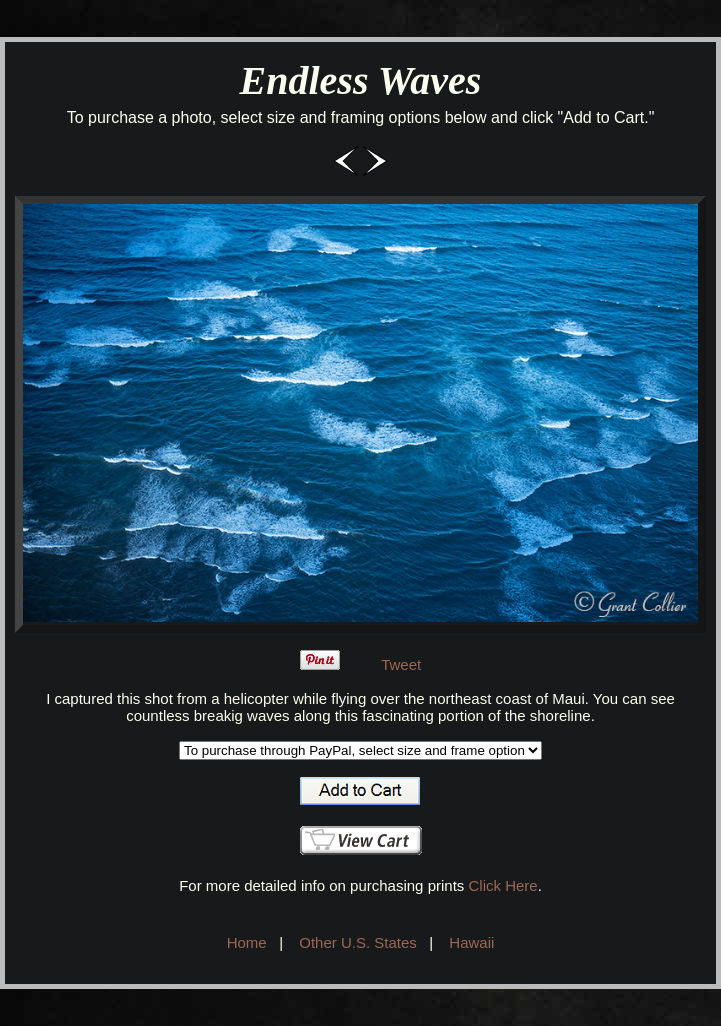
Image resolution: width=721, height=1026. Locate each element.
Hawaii (471, 942)
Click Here (502, 885)
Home (247, 942)
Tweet (401, 664)
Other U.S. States (358, 942)
